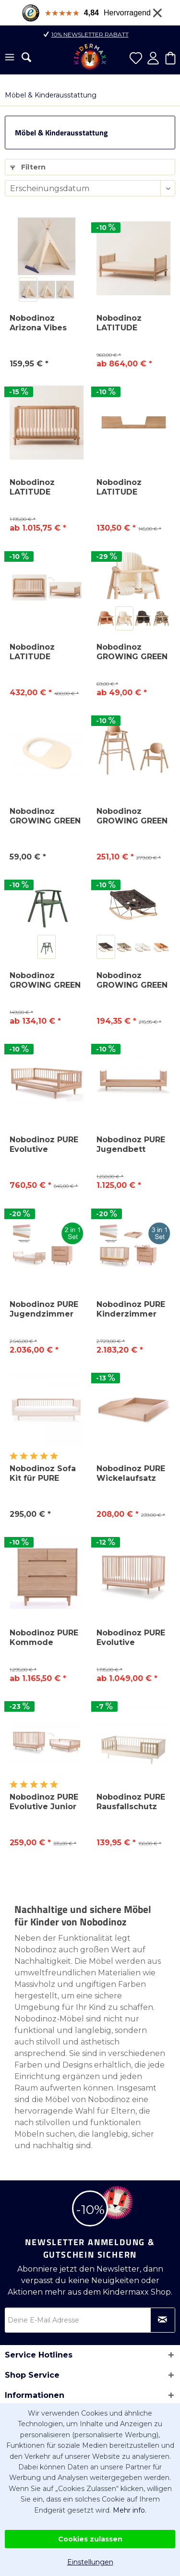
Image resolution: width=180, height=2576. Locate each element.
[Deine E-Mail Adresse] (90, 2320)
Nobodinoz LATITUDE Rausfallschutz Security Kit (126, 487)
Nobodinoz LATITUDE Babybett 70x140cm (32, 487)
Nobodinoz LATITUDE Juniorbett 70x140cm (119, 323)
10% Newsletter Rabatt (90, 34)
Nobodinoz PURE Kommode (44, 1637)
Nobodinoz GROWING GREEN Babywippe (132, 980)
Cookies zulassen (90, 2539)
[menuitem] (9, 58)
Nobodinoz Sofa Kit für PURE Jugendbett (43, 1473)
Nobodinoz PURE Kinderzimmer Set (130, 1309)
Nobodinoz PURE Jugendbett (130, 1144)
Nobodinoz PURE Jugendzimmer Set (44, 1309)
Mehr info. (129, 2510)
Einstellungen (90, 2562)
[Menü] (9, 58)
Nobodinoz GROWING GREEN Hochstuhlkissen (132, 652)
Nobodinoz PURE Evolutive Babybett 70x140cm (130, 1637)
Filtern (28, 167)
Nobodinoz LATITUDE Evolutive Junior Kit (43, 652)
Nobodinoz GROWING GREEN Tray (45, 816)
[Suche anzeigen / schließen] (26, 57)
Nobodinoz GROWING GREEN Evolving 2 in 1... (132, 816)
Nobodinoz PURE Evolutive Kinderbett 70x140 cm (44, 1144)
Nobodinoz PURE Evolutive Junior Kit (44, 1802)
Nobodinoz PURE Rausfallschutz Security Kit (130, 1802)
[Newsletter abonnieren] (163, 2320)
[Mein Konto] (153, 58)
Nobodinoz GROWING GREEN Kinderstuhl (45, 980)
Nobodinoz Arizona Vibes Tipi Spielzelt (38, 323)
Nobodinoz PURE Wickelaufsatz (130, 1473)
